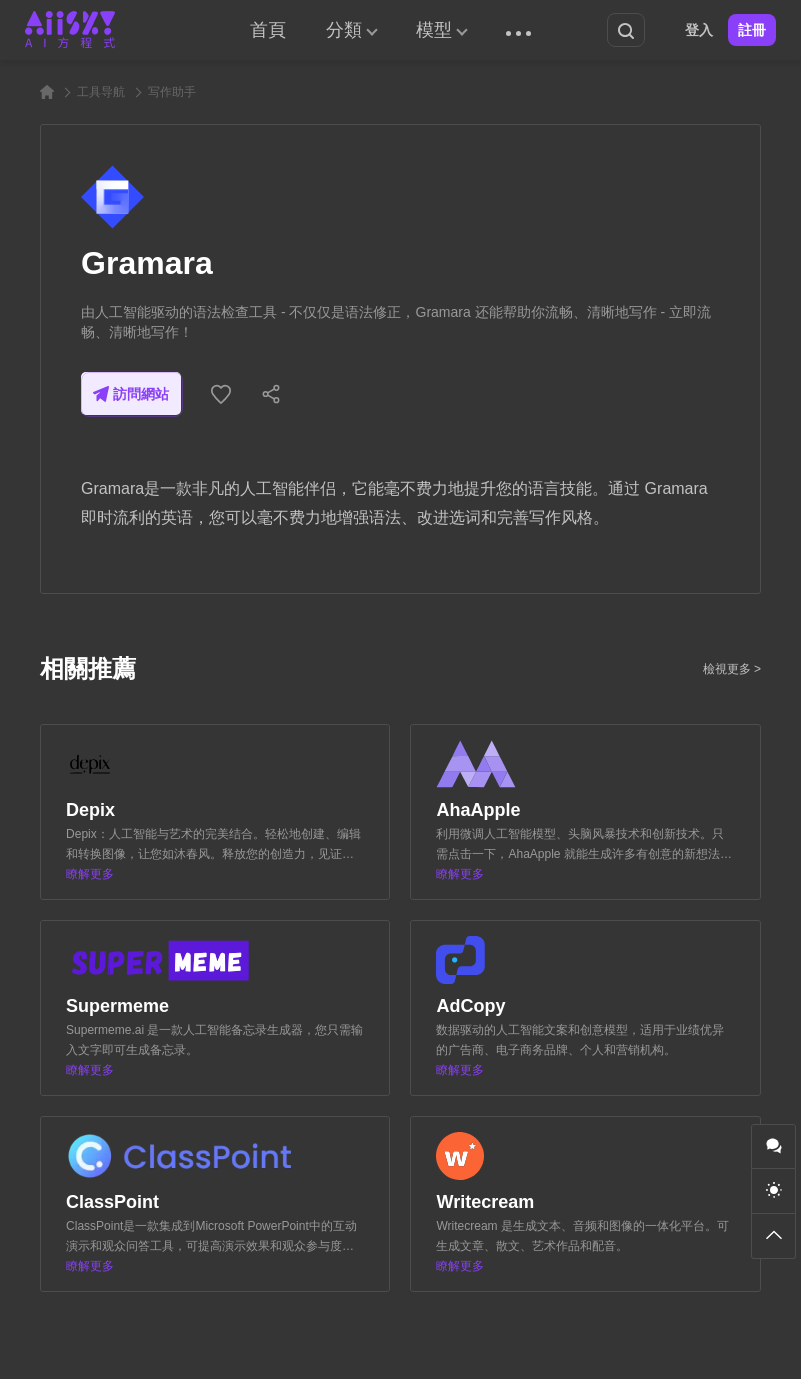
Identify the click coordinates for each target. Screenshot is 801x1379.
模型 (434, 30)
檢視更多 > (732, 669)
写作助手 (172, 92)
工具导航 (101, 92)
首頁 (268, 30)
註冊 (752, 30)
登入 (699, 30)
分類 (344, 30)
